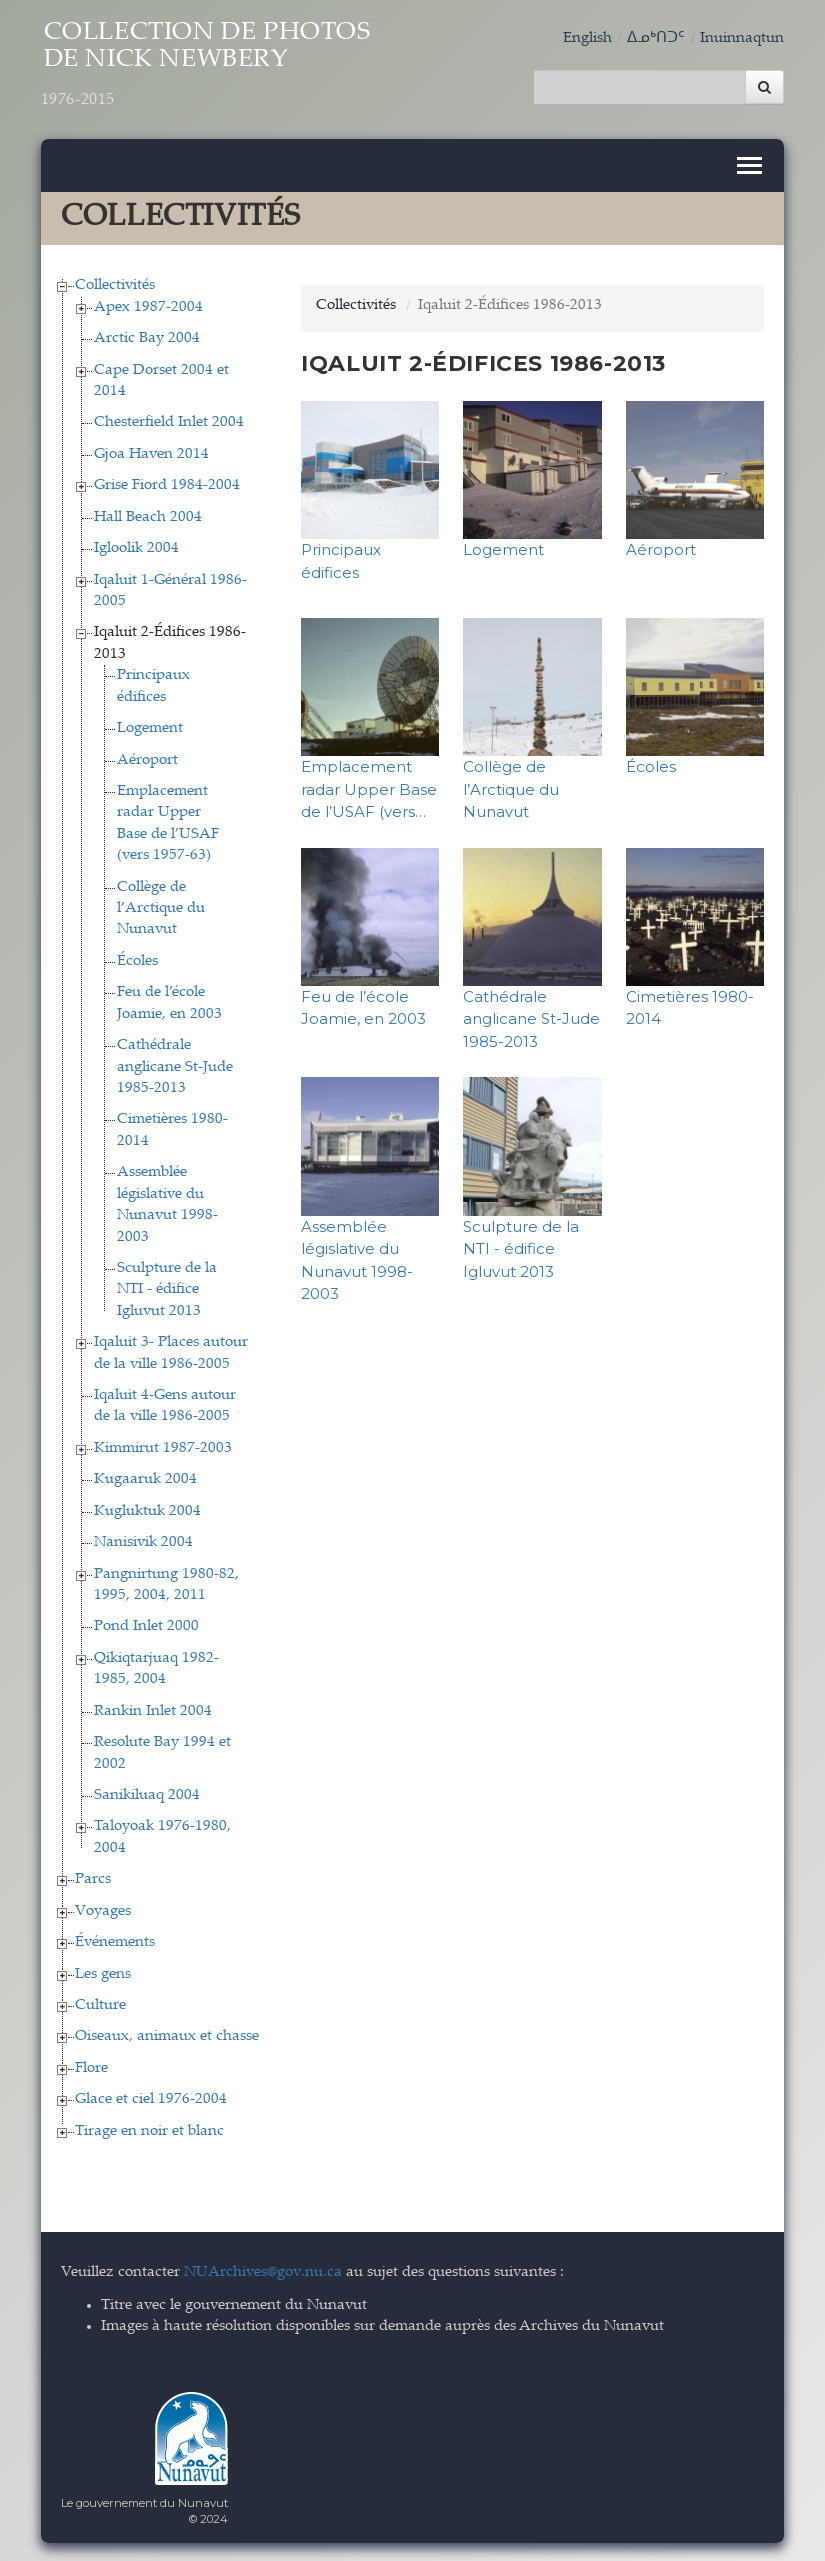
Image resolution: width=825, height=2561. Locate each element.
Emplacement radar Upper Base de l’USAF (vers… (369, 788)
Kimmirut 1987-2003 (163, 1446)
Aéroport (147, 758)
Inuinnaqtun (742, 38)
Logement (150, 727)
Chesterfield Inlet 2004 (169, 421)
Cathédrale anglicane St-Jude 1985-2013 (175, 1066)
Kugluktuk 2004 (147, 1509)
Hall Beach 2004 (148, 515)
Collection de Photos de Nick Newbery (213, 67)
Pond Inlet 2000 (146, 1625)
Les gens (103, 1972)
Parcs (93, 1878)
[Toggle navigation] (749, 164)
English (587, 38)
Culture (100, 2003)
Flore (91, 2066)
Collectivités (115, 284)
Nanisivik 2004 (143, 1541)
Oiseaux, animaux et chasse (167, 2035)
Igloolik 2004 (136, 547)
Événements (115, 1941)
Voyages (103, 1909)
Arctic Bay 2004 (147, 337)
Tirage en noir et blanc (149, 2129)
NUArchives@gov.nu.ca (263, 2270)
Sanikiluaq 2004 (147, 1793)
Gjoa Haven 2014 (151, 452)
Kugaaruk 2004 (145, 1478)
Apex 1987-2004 (148, 305)
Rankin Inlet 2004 (153, 1709)
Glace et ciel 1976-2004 (151, 2098)
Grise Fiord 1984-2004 (167, 484)
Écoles (137, 959)
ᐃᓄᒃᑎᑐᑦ (656, 38)
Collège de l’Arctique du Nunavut (161, 907)
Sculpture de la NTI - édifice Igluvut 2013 (167, 1288)
